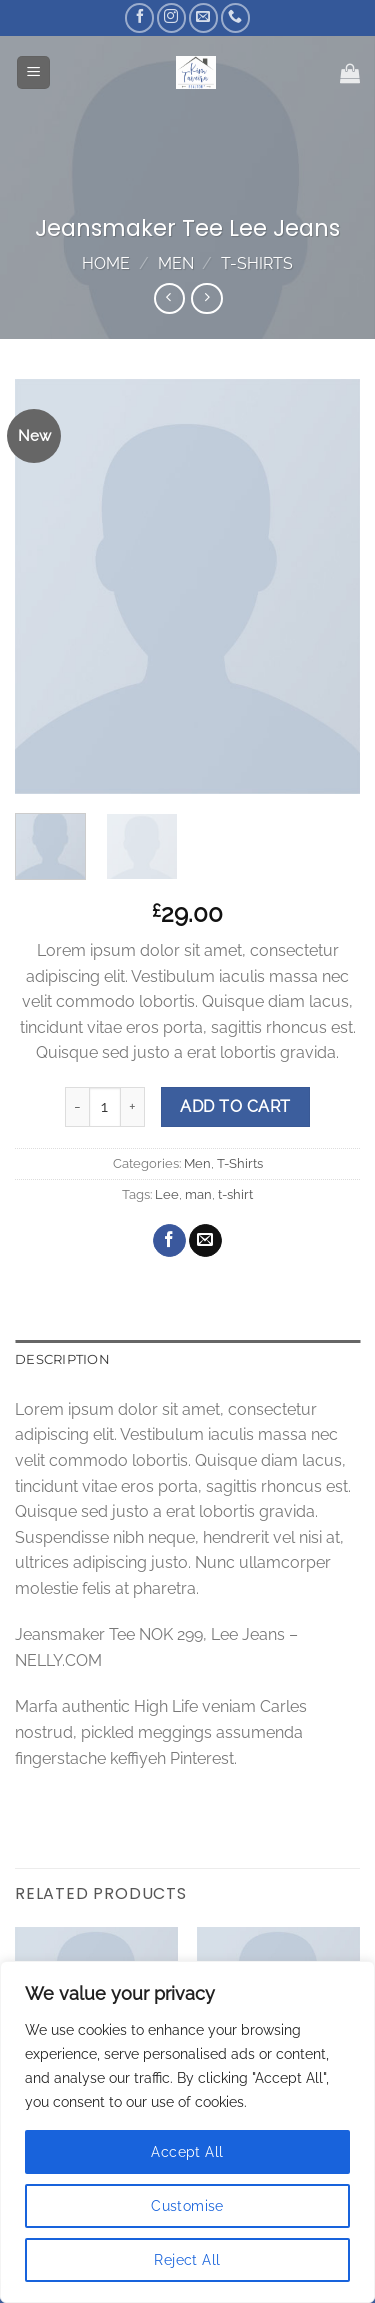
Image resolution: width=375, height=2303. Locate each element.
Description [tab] (62, 1359)
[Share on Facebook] (169, 1241)
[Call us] (235, 17)
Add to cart (235, 1106)
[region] (187, 2132)
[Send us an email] (203, 17)
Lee (167, 1194)
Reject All (187, 2260)
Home (106, 263)
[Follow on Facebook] (139, 17)
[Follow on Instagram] (171, 17)
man (198, 1194)
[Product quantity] (105, 1107)
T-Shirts (257, 263)
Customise (187, 2206)
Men (176, 263)
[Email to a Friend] (205, 1241)
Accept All (187, 2152)
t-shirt (235, 1194)
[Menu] (33, 72)
